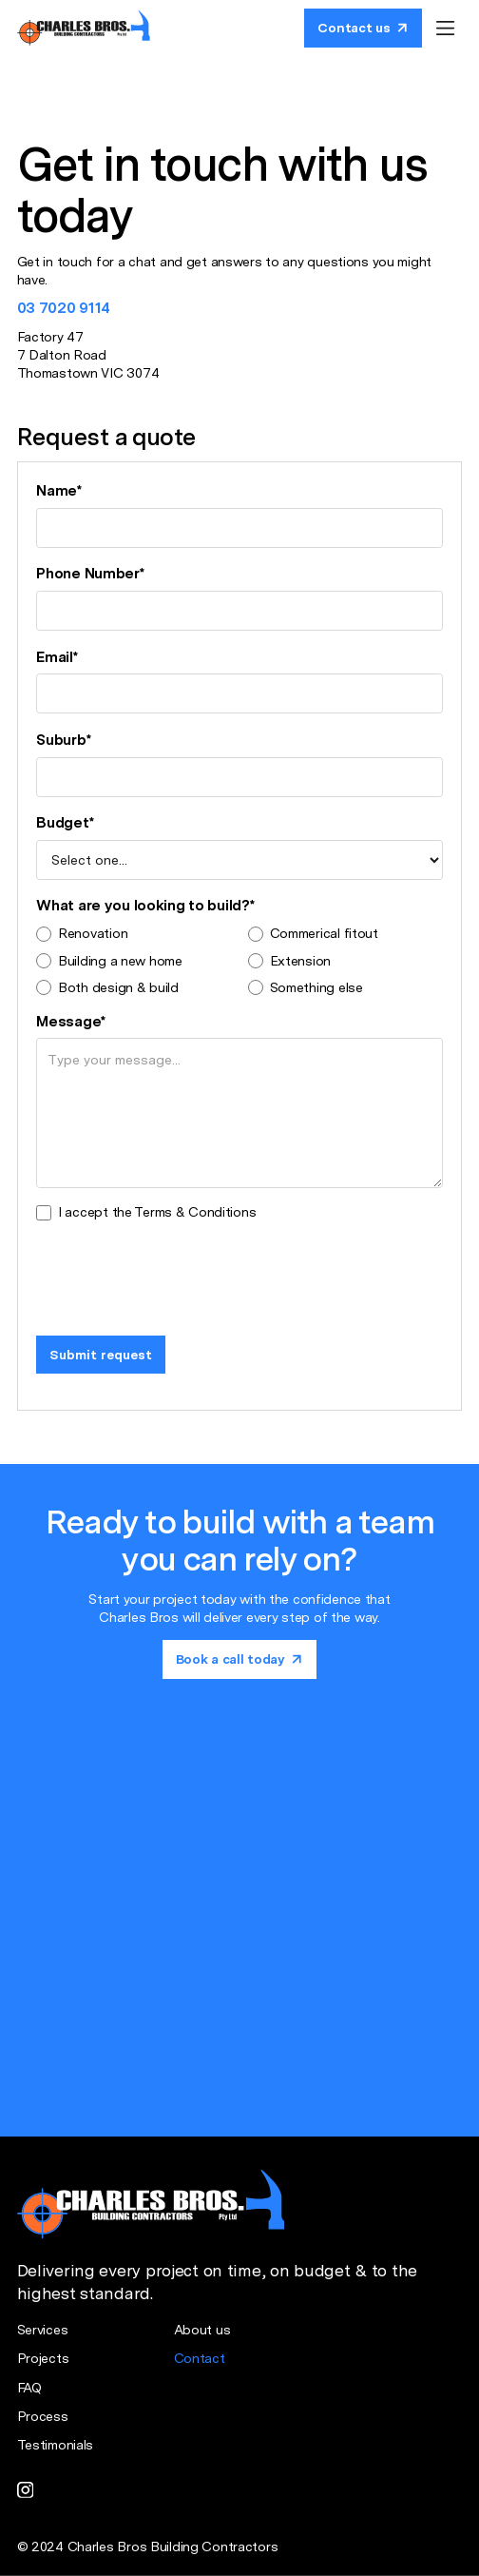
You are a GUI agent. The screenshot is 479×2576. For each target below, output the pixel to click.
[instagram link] (25, 2489)
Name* (59, 490)
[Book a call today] (363, 28)
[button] (445, 28)
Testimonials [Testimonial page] (55, 2444)
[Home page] (84, 27)
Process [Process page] (42, 2416)
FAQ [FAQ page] (29, 2387)
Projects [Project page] (43, 2358)
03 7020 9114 (64, 308)
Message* (70, 1021)
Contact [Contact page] (199, 2358)
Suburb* (63, 740)
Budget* (64, 822)
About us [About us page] (202, 2329)
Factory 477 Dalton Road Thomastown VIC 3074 (88, 355)
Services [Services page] (42, 2329)
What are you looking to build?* (145, 905)
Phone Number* (90, 573)
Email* (56, 657)
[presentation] (180, 1274)
